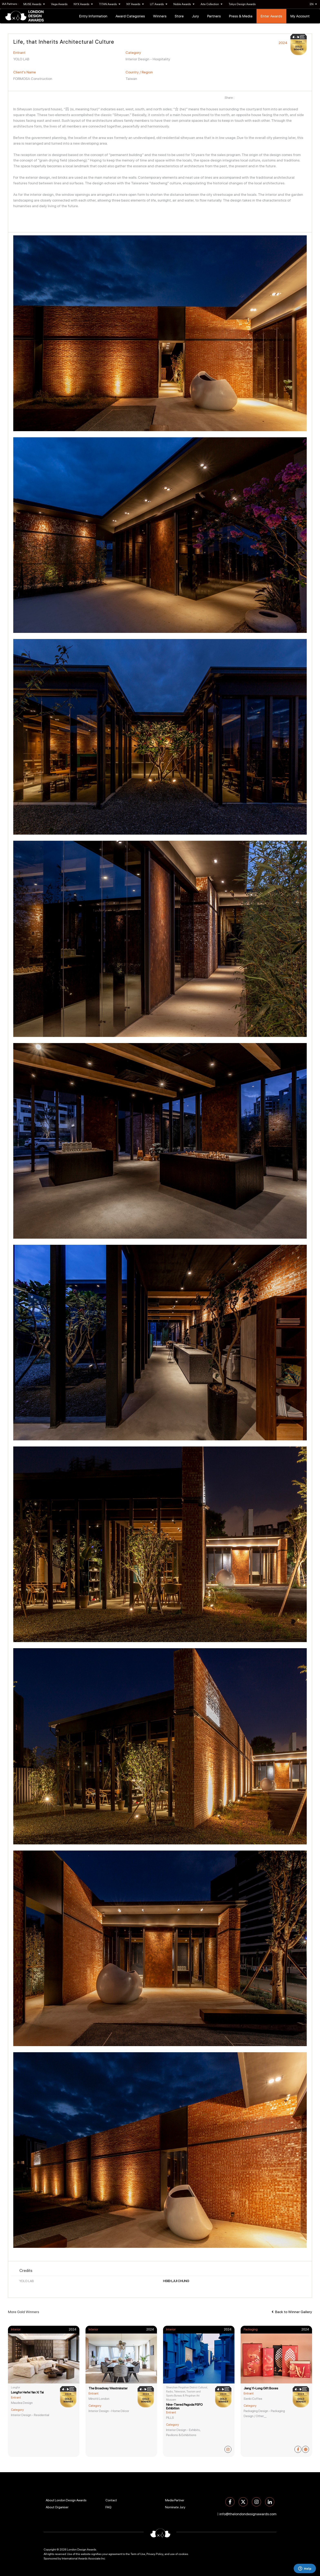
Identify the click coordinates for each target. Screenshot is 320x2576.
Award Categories (130, 16)
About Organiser (57, 2507)
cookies (183, 2554)
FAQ (108, 2507)
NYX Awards (83, 4)
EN (313, 4)
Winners (160, 16)
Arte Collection (211, 4)
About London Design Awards (66, 2500)
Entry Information (93, 16)
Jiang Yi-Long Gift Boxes (261, 2388)
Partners (214, 16)
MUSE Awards (34, 4)
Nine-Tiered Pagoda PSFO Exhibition (184, 2406)
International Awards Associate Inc (83, 2558)
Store (179, 16)
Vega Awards (59, 4)
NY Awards (135, 4)
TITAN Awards (109, 4)
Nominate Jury (175, 2507)
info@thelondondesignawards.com (247, 2514)
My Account (300, 16)
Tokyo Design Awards (242, 4)
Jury (195, 16)
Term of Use (137, 2554)
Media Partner (174, 2500)
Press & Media (240, 16)
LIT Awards (158, 4)
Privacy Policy (155, 2554)
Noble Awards (183, 4)
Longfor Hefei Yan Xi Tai (27, 2392)
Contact (111, 2500)
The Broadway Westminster (108, 2388)
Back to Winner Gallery (292, 2312)
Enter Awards (271, 16)
